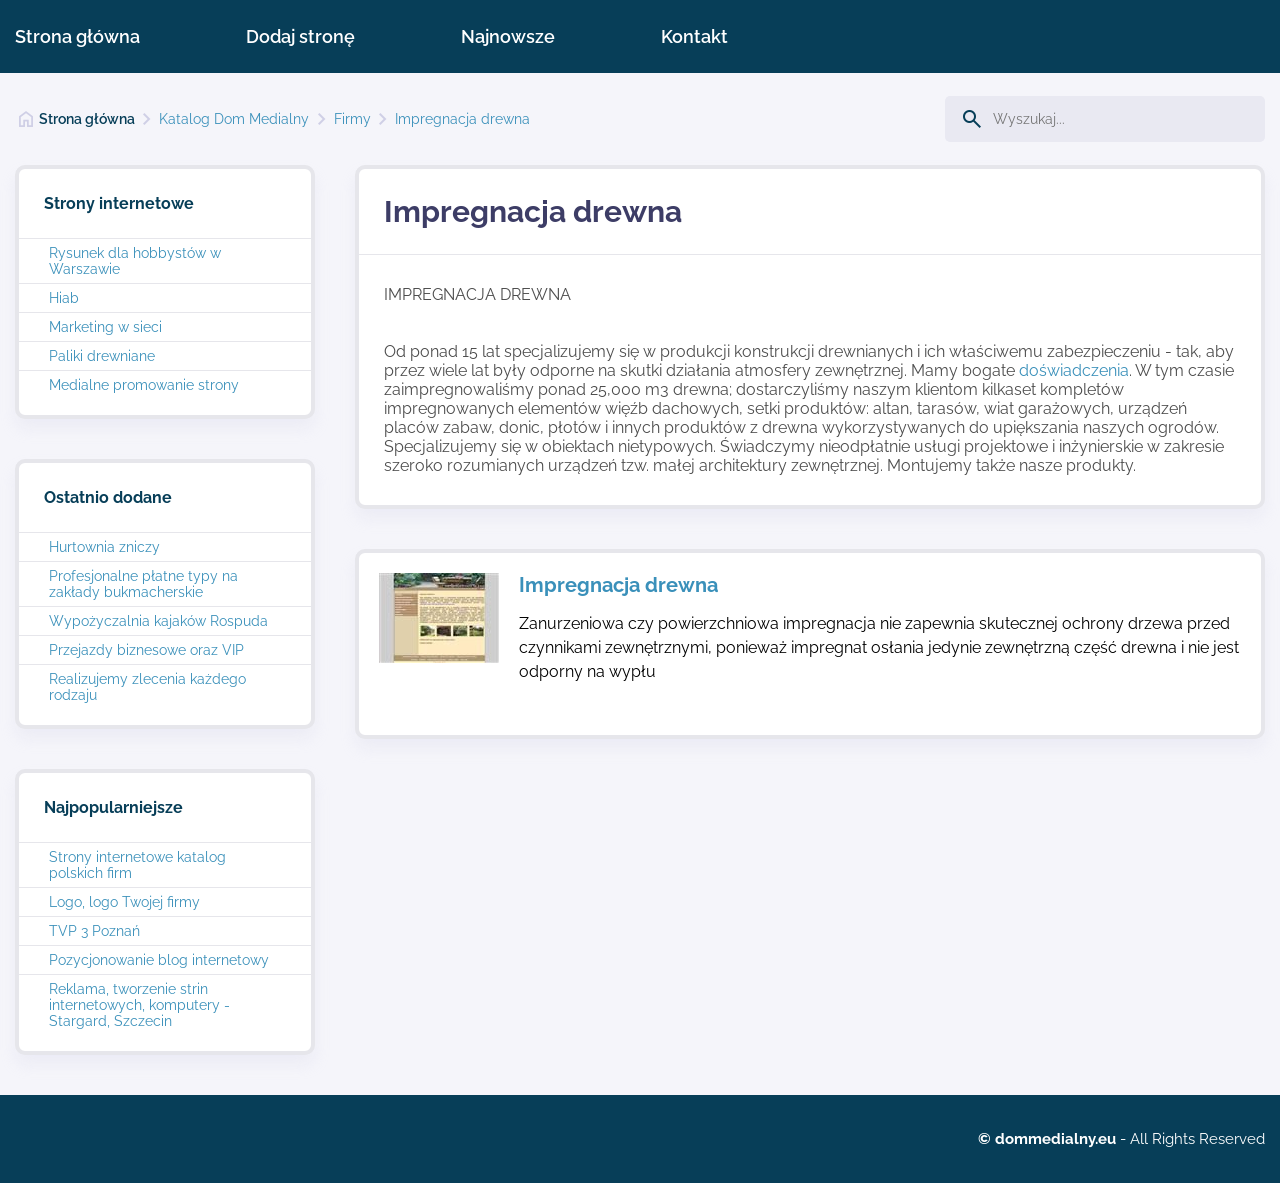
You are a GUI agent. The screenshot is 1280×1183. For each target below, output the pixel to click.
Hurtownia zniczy (104, 547)
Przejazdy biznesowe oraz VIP (146, 650)
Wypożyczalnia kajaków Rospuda (158, 621)
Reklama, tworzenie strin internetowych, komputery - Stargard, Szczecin (139, 1005)
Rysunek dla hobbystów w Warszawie (135, 261)
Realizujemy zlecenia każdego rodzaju (147, 687)
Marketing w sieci (105, 327)
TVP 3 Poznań (94, 931)
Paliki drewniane (102, 356)
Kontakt (694, 36)
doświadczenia (1074, 370)
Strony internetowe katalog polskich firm (137, 865)
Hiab (64, 298)
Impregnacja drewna (462, 119)
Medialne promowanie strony (144, 385)
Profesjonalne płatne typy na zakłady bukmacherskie (143, 584)
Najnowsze (508, 36)
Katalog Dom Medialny (234, 119)
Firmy (352, 119)
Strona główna (77, 36)
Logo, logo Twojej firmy (124, 902)
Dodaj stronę (300, 36)
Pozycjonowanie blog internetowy (159, 960)
